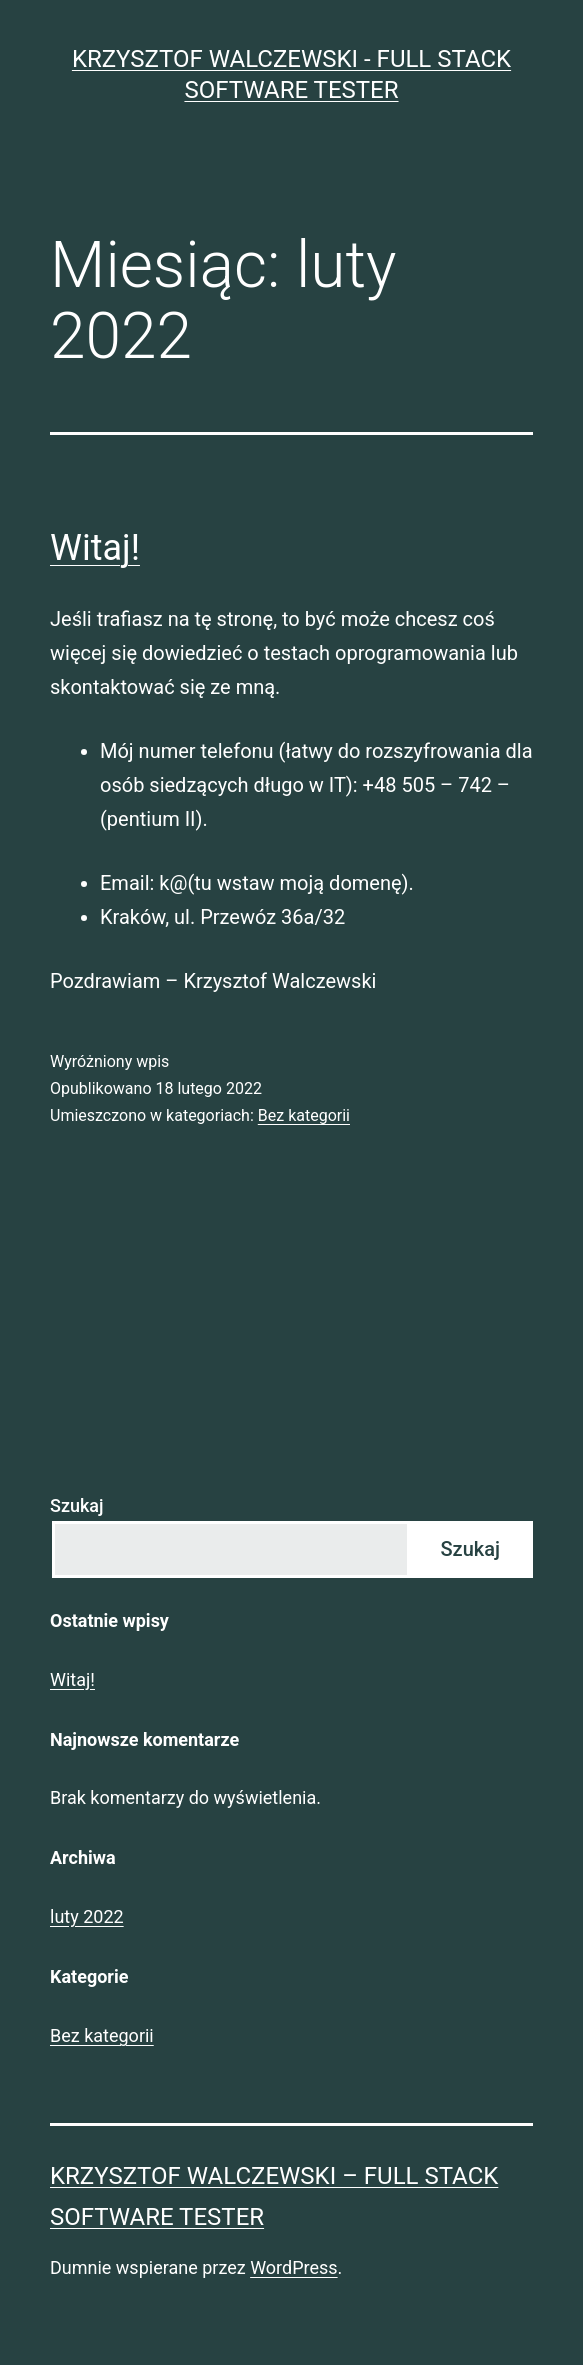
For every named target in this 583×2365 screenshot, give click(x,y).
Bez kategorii (304, 1115)
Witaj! (95, 548)
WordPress (293, 2267)
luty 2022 (87, 1916)
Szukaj (77, 1505)
